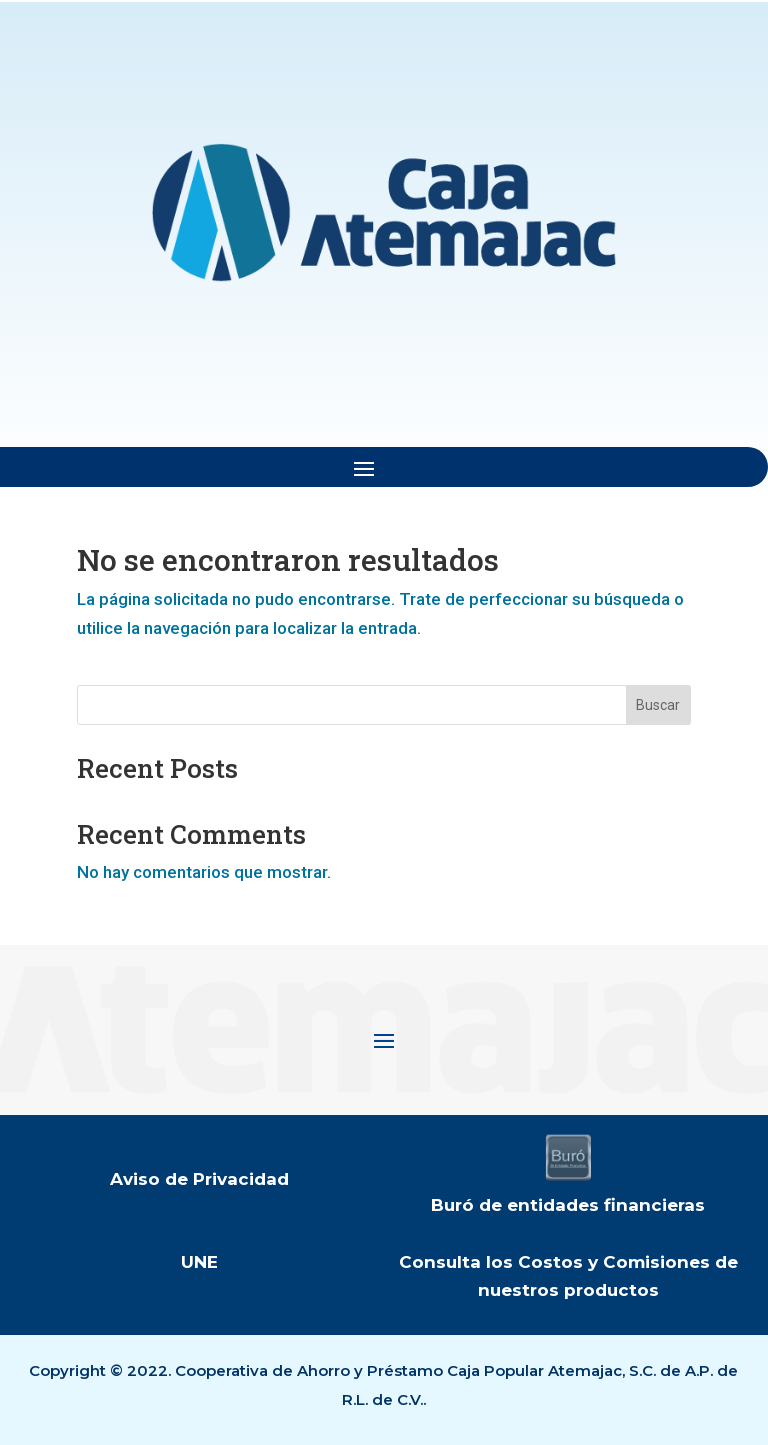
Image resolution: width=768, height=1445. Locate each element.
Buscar (658, 705)
